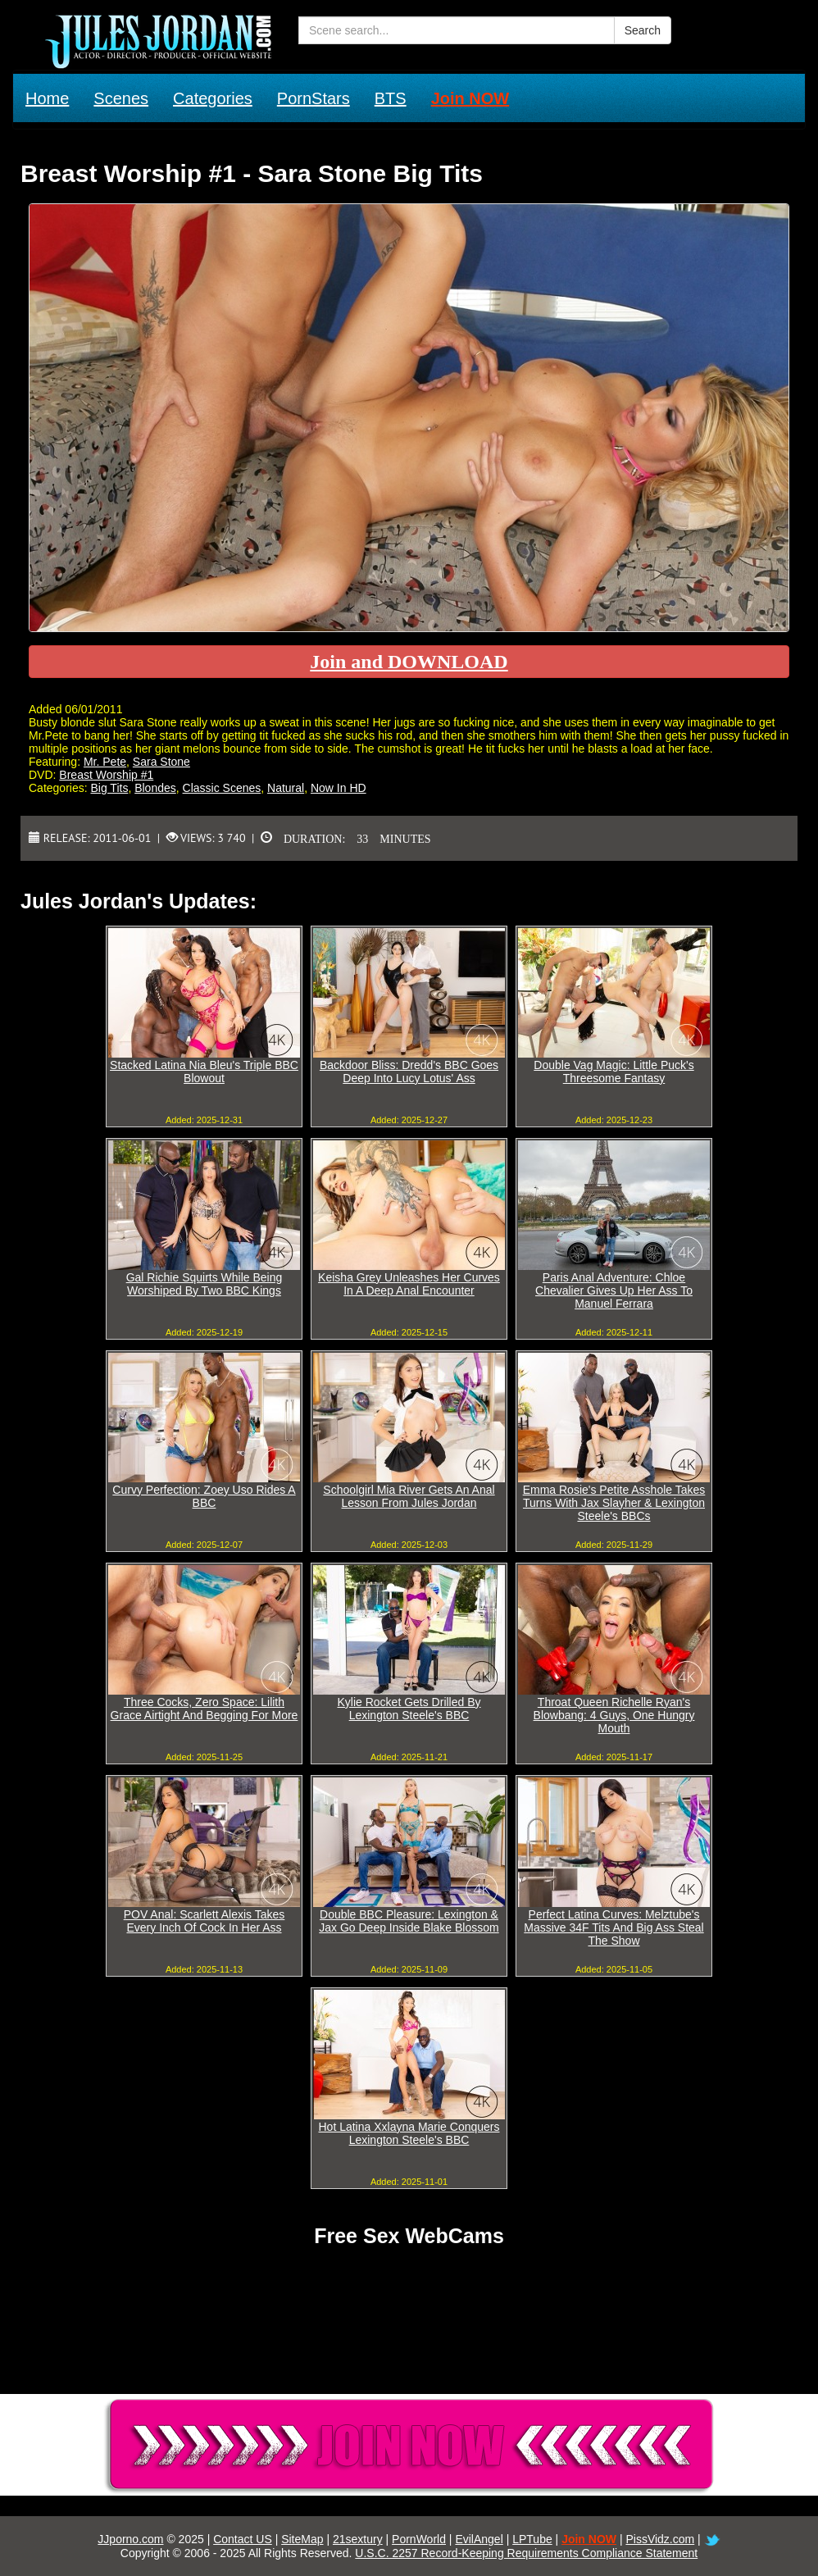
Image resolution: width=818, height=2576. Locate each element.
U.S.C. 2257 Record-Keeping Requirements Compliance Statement (526, 2553)
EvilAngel (478, 2539)
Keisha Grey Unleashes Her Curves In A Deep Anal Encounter (409, 1284)
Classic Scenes (222, 787)
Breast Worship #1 (106, 774)
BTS (391, 98)
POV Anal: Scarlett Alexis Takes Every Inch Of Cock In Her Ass (204, 1921)
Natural (285, 787)
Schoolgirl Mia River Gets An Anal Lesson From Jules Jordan (408, 1496)
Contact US (242, 2539)
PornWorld (419, 2539)
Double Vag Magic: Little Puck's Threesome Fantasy (613, 1071)
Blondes (155, 787)
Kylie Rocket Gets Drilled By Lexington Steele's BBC (408, 1708)
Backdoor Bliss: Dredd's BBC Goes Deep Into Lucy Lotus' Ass (409, 1071)
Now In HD (338, 787)
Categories (212, 98)
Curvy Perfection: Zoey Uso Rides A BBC (203, 1496)
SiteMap (302, 2539)
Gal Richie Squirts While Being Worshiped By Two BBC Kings (204, 1284)
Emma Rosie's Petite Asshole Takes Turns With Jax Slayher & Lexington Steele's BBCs (614, 1502)
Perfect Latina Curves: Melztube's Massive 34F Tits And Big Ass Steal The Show (613, 1927)
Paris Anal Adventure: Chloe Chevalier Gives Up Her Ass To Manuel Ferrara (614, 1290)
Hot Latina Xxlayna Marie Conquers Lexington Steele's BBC (408, 2133)
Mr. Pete (105, 761)
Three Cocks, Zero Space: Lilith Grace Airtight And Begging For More (204, 1708)
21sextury (358, 2539)
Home (47, 98)
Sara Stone (161, 761)
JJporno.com (130, 2539)
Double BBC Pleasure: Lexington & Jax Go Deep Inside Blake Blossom (408, 1921)
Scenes (120, 98)
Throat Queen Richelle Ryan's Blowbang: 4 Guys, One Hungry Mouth (614, 1715)
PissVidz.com (659, 2539)
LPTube (532, 2539)
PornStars (313, 98)
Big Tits (109, 787)
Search (643, 30)
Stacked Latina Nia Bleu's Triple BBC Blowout (204, 1071)
